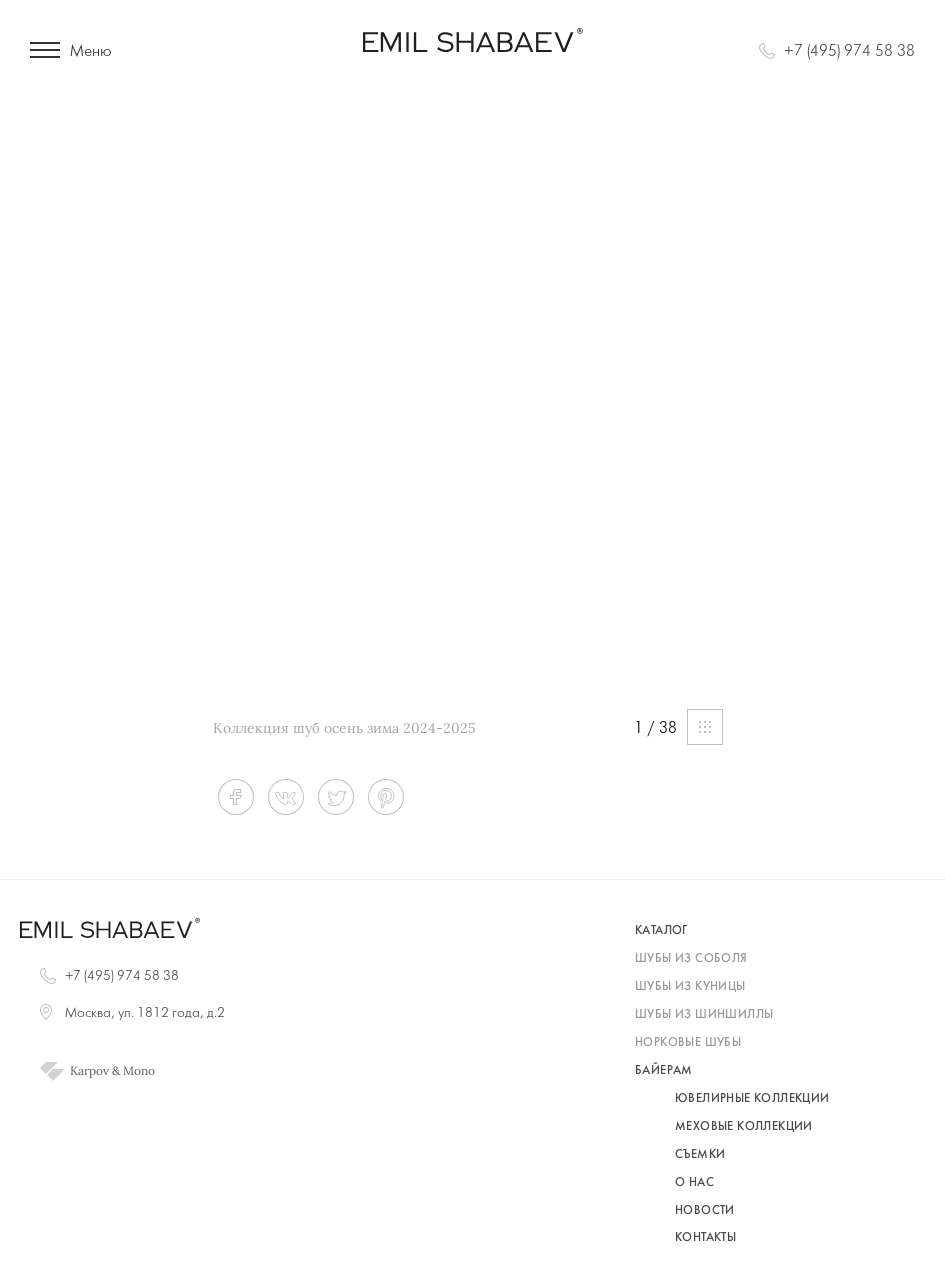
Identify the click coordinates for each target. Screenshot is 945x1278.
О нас (694, 1183)
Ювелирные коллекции (752, 1099)
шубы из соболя (691, 959)
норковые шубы (688, 1043)
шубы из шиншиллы (704, 1015)
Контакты (705, 1238)
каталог (661, 931)
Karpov (89, 1071)
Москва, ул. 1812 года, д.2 (145, 1013)
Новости (705, 1211)
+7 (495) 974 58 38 (849, 51)
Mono (139, 1071)
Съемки (700, 1155)
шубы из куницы (690, 987)
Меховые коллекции (744, 1127)
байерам (664, 1071)
